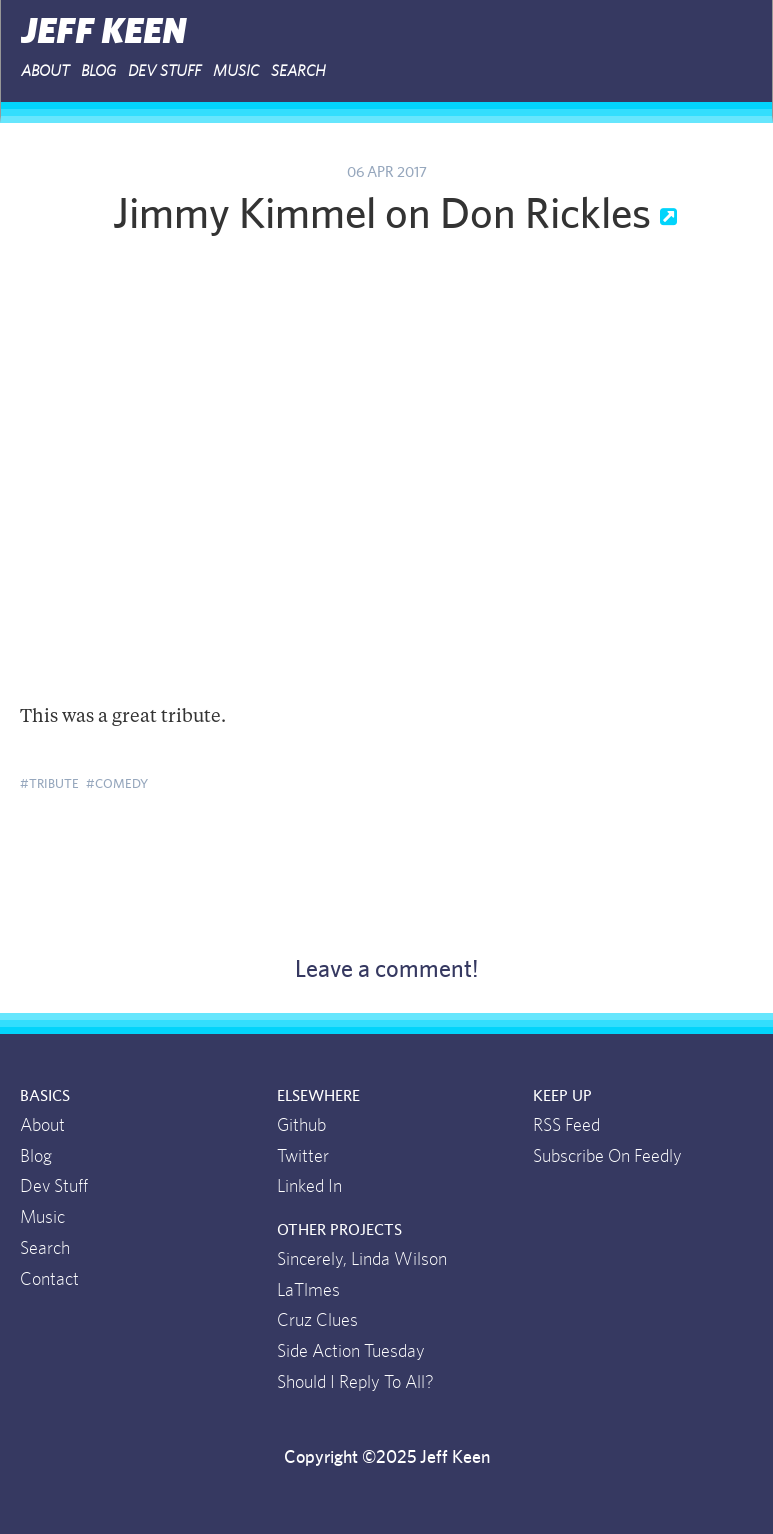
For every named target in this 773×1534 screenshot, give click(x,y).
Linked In (309, 1187)
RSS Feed (566, 1126)
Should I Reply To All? (355, 1383)
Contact (49, 1280)
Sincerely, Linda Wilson (362, 1260)
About (45, 71)
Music (236, 71)
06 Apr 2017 (387, 172)
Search (298, 71)
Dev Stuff (164, 71)
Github (301, 1126)
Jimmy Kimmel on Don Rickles (386, 215)
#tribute (49, 784)
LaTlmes (308, 1291)
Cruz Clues (317, 1321)
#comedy (117, 784)
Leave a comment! (387, 970)
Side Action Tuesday (351, 1352)
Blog (98, 71)
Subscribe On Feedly (607, 1157)
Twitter (303, 1157)
